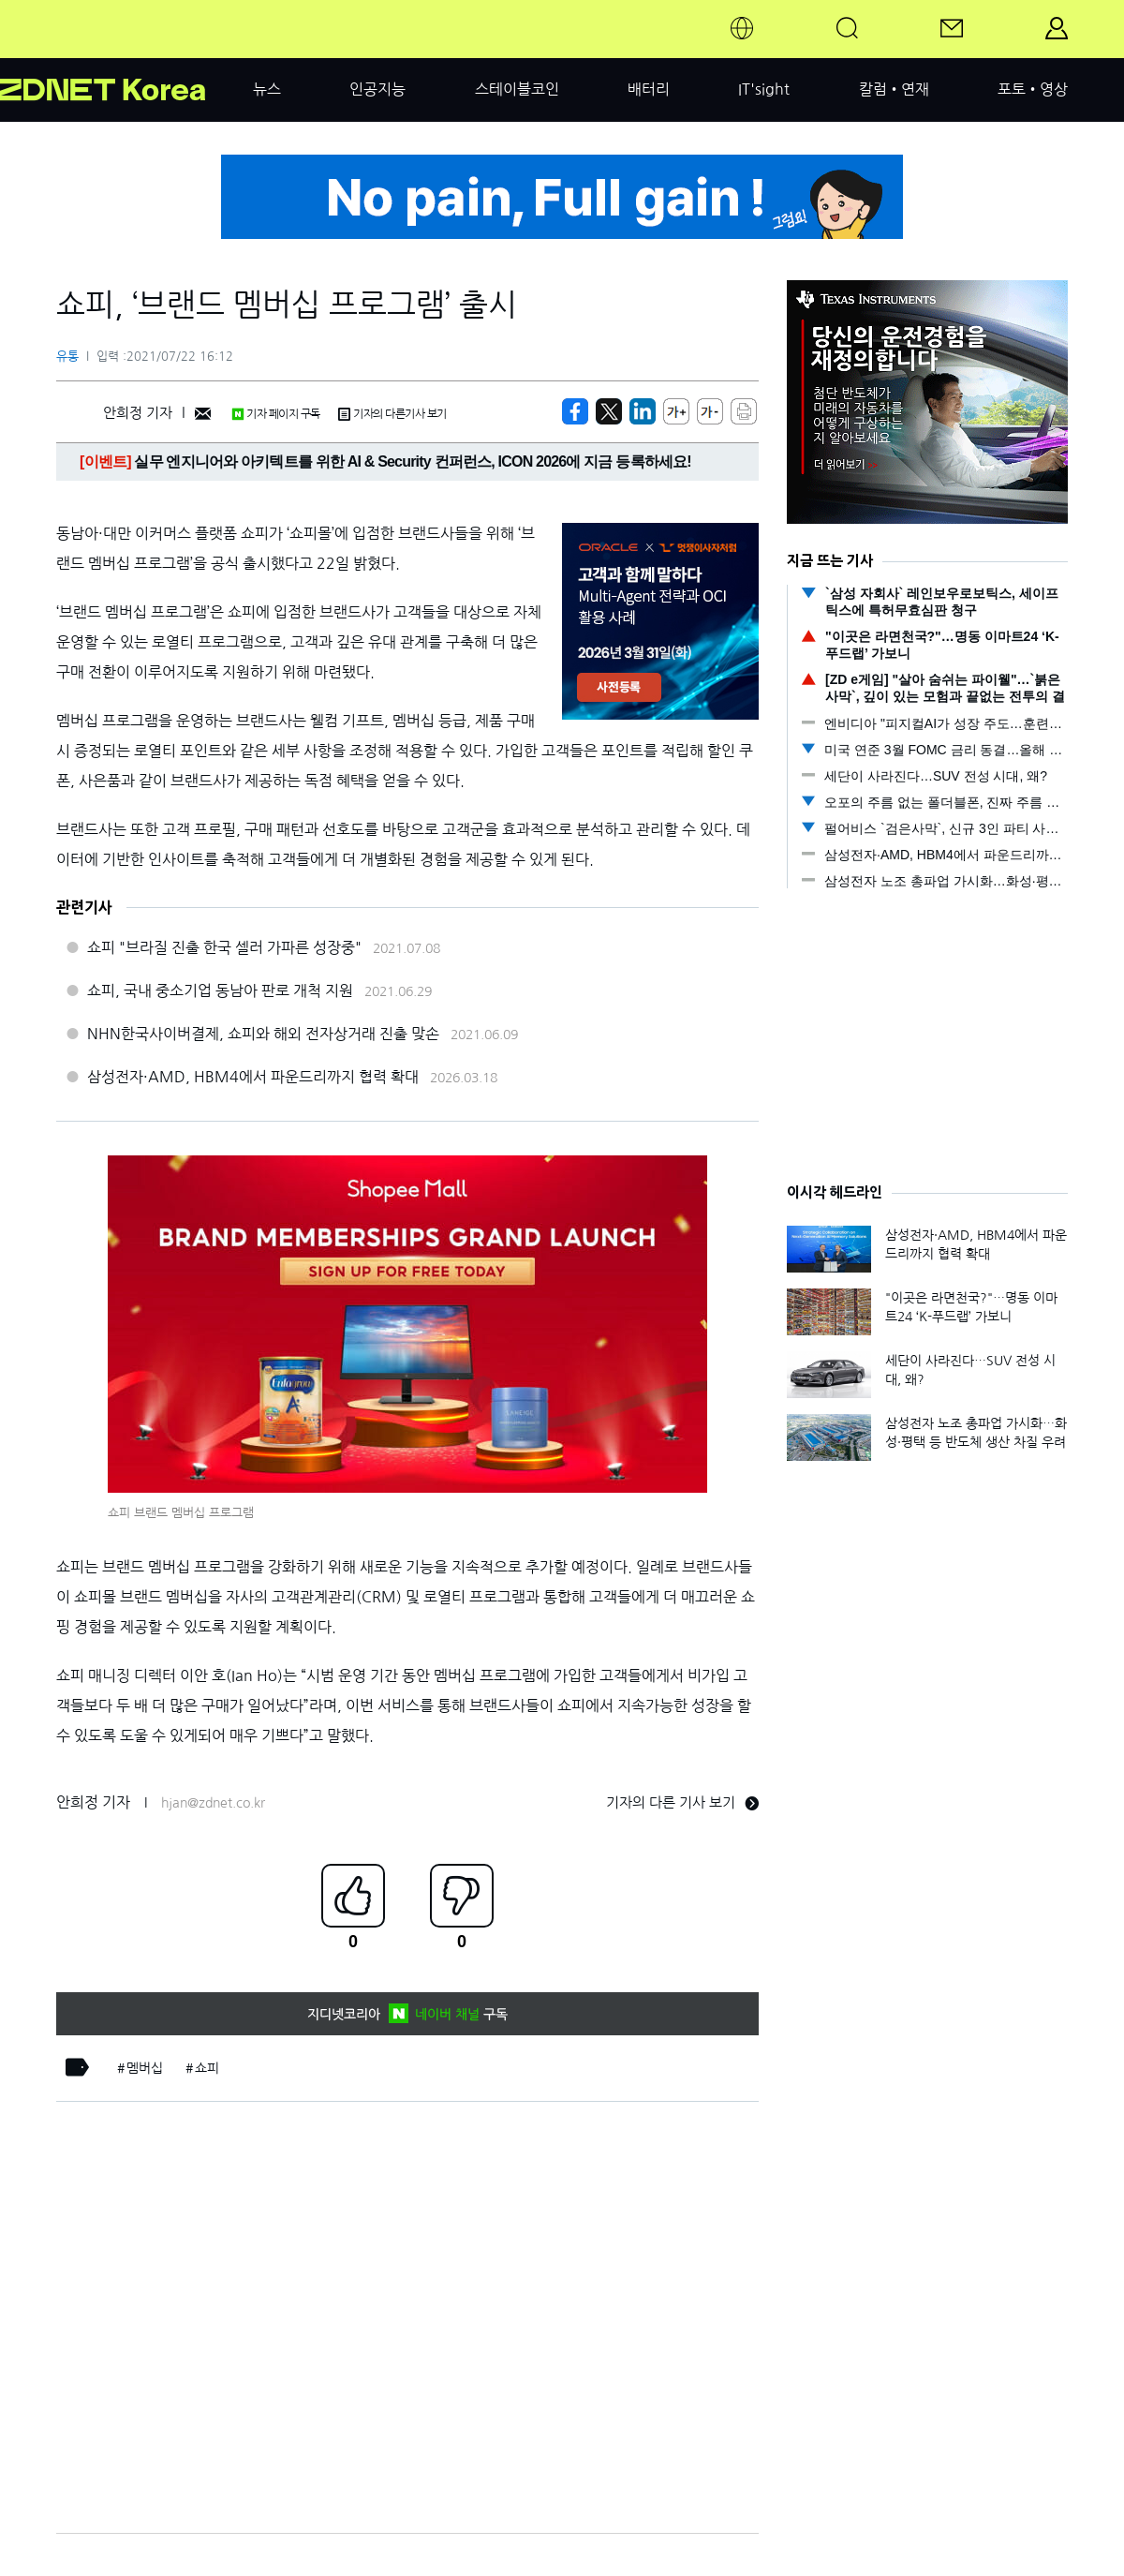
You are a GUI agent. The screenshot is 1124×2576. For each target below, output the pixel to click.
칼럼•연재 (894, 89)
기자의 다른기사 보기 (392, 414)
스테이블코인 (517, 89)
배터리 (649, 89)
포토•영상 (1033, 89)
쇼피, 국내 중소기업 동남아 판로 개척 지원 (220, 990)
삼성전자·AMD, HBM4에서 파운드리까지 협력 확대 (253, 1076)
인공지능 (377, 89)
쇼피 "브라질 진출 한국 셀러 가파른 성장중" (224, 947)
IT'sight (764, 89)
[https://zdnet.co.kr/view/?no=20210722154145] (575, 411)
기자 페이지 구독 (275, 414)
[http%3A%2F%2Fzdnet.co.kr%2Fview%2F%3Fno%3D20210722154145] (642, 411)
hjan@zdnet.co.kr (213, 1802)
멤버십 (144, 2068)
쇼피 (207, 2068)
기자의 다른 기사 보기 (682, 1802)
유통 (67, 356)
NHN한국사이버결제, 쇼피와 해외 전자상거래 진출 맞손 (263, 1033)
